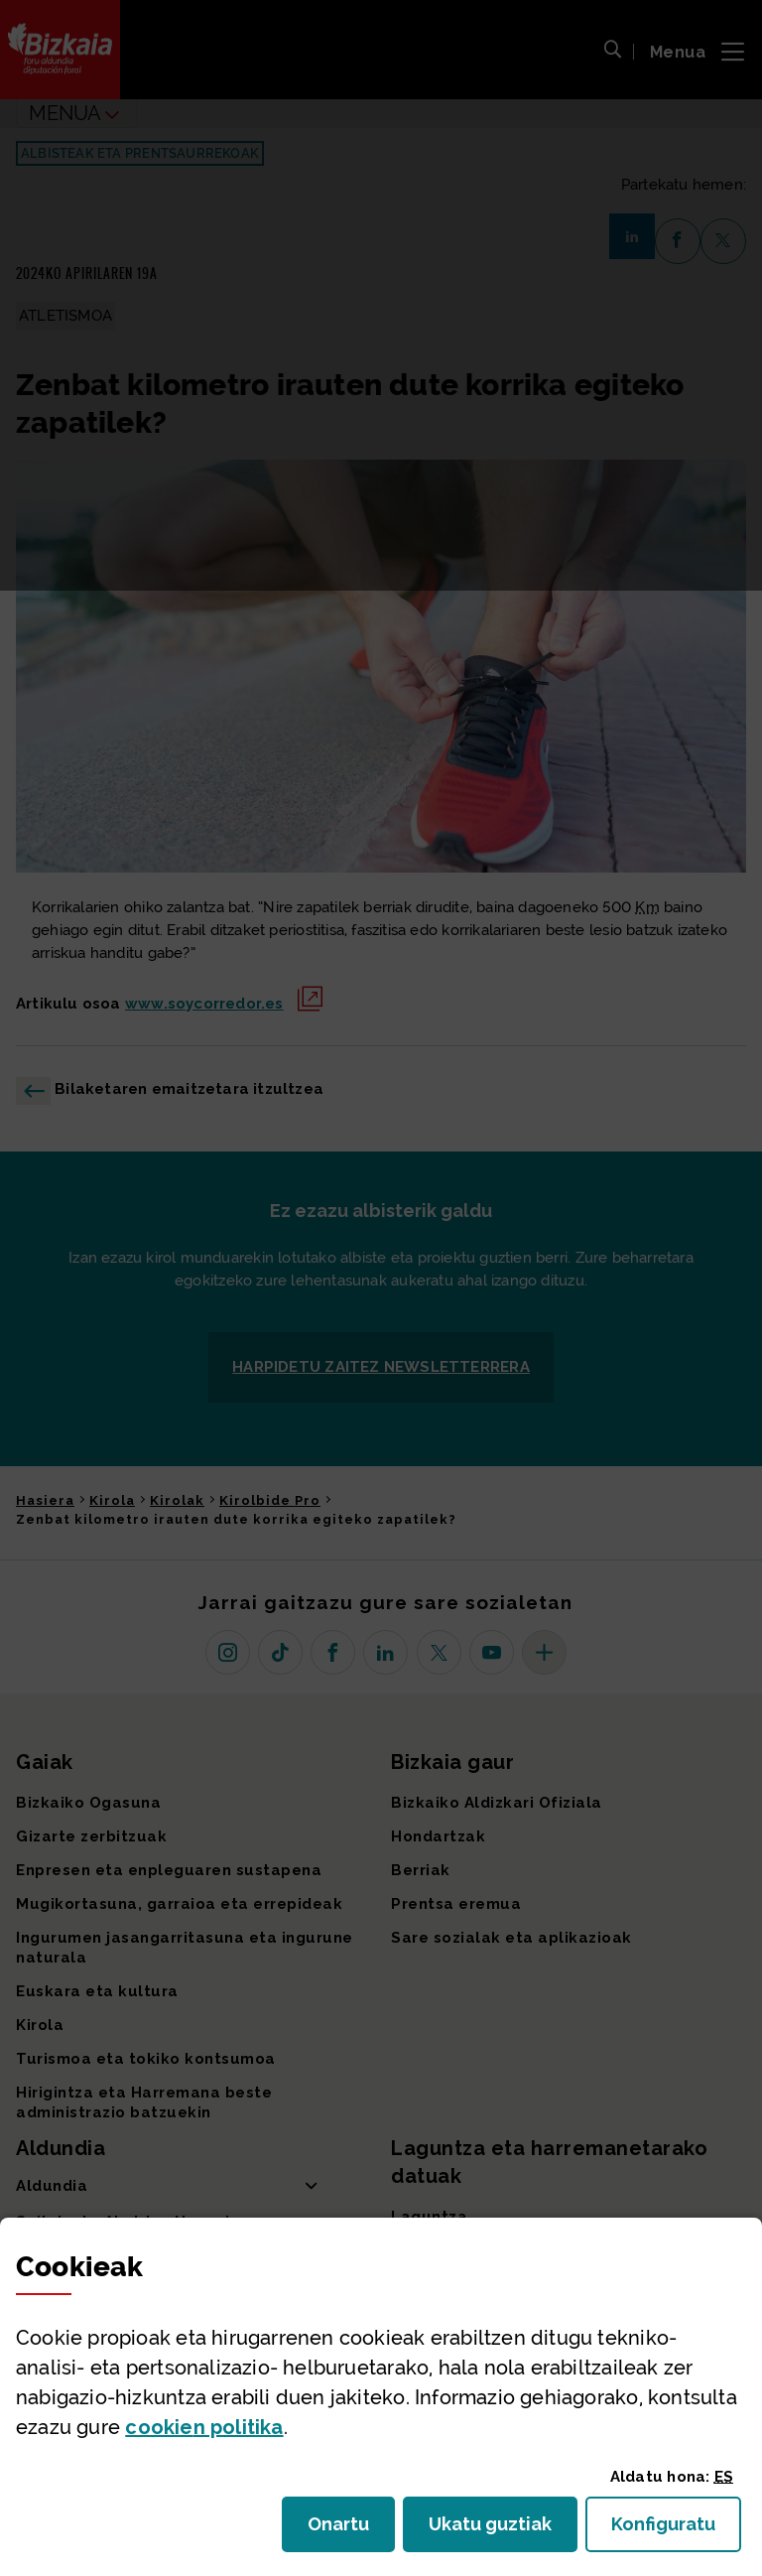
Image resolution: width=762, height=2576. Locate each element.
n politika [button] (204, 2427)
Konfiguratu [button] (676, 2529)
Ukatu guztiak (496, 2529)
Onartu (351, 2529)
